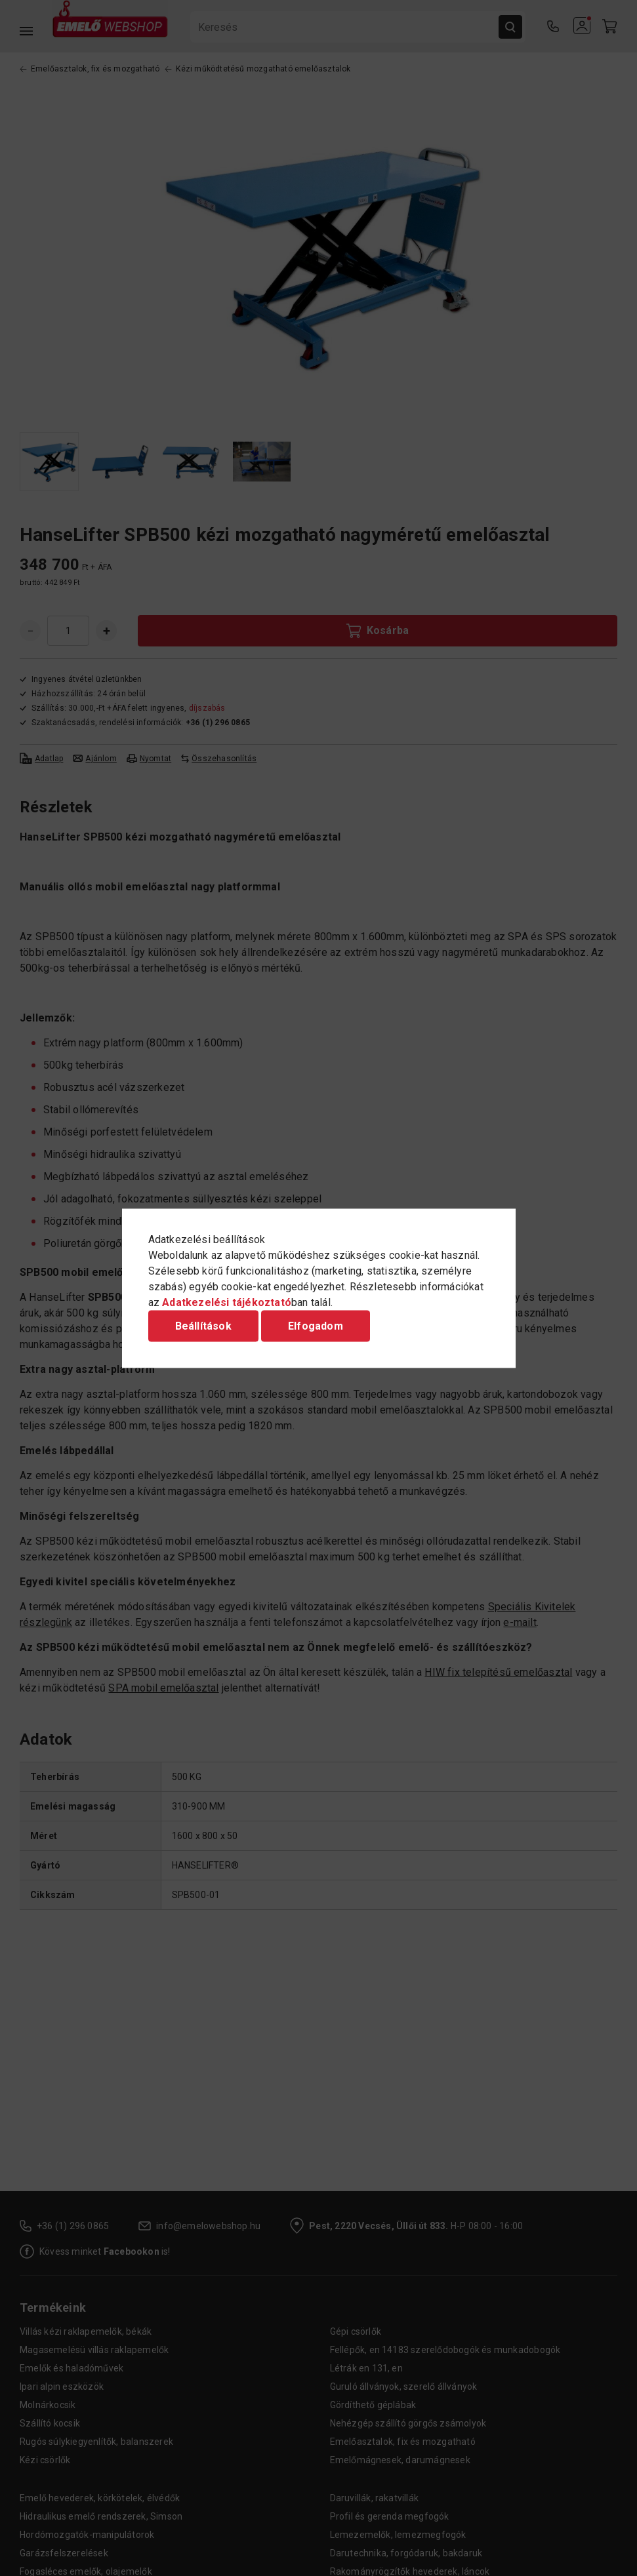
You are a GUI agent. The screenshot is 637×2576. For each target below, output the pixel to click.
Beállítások (203, 1325)
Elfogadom (315, 1325)
